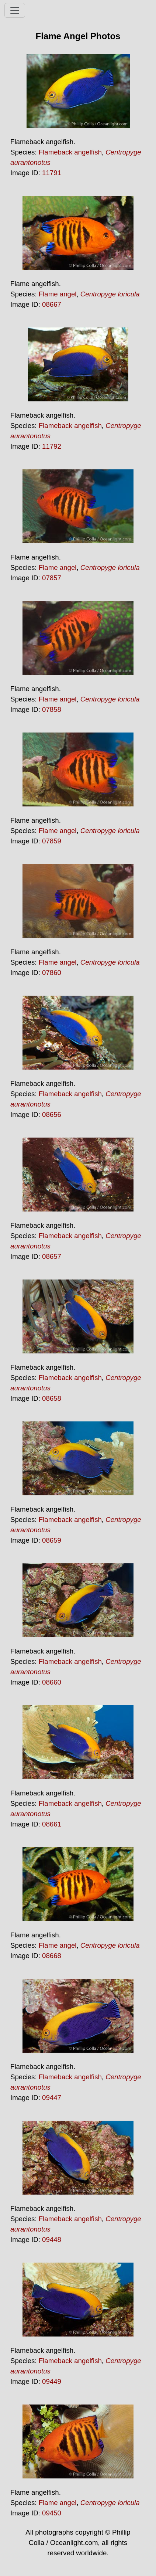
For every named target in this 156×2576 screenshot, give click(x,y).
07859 (51, 841)
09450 (51, 2513)
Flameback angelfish (70, 152)
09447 (51, 2097)
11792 (51, 446)
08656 (51, 1114)
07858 (51, 709)
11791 (51, 173)
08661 (51, 1824)
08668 (51, 1956)
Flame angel (58, 294)
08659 (51, 1540)
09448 (51, 2239)
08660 (51, 1682)
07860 (51, 972)
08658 (51, 1398)
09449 (51, 2381)
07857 (51, 578)
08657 (51, 1256)
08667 (51, 304)
